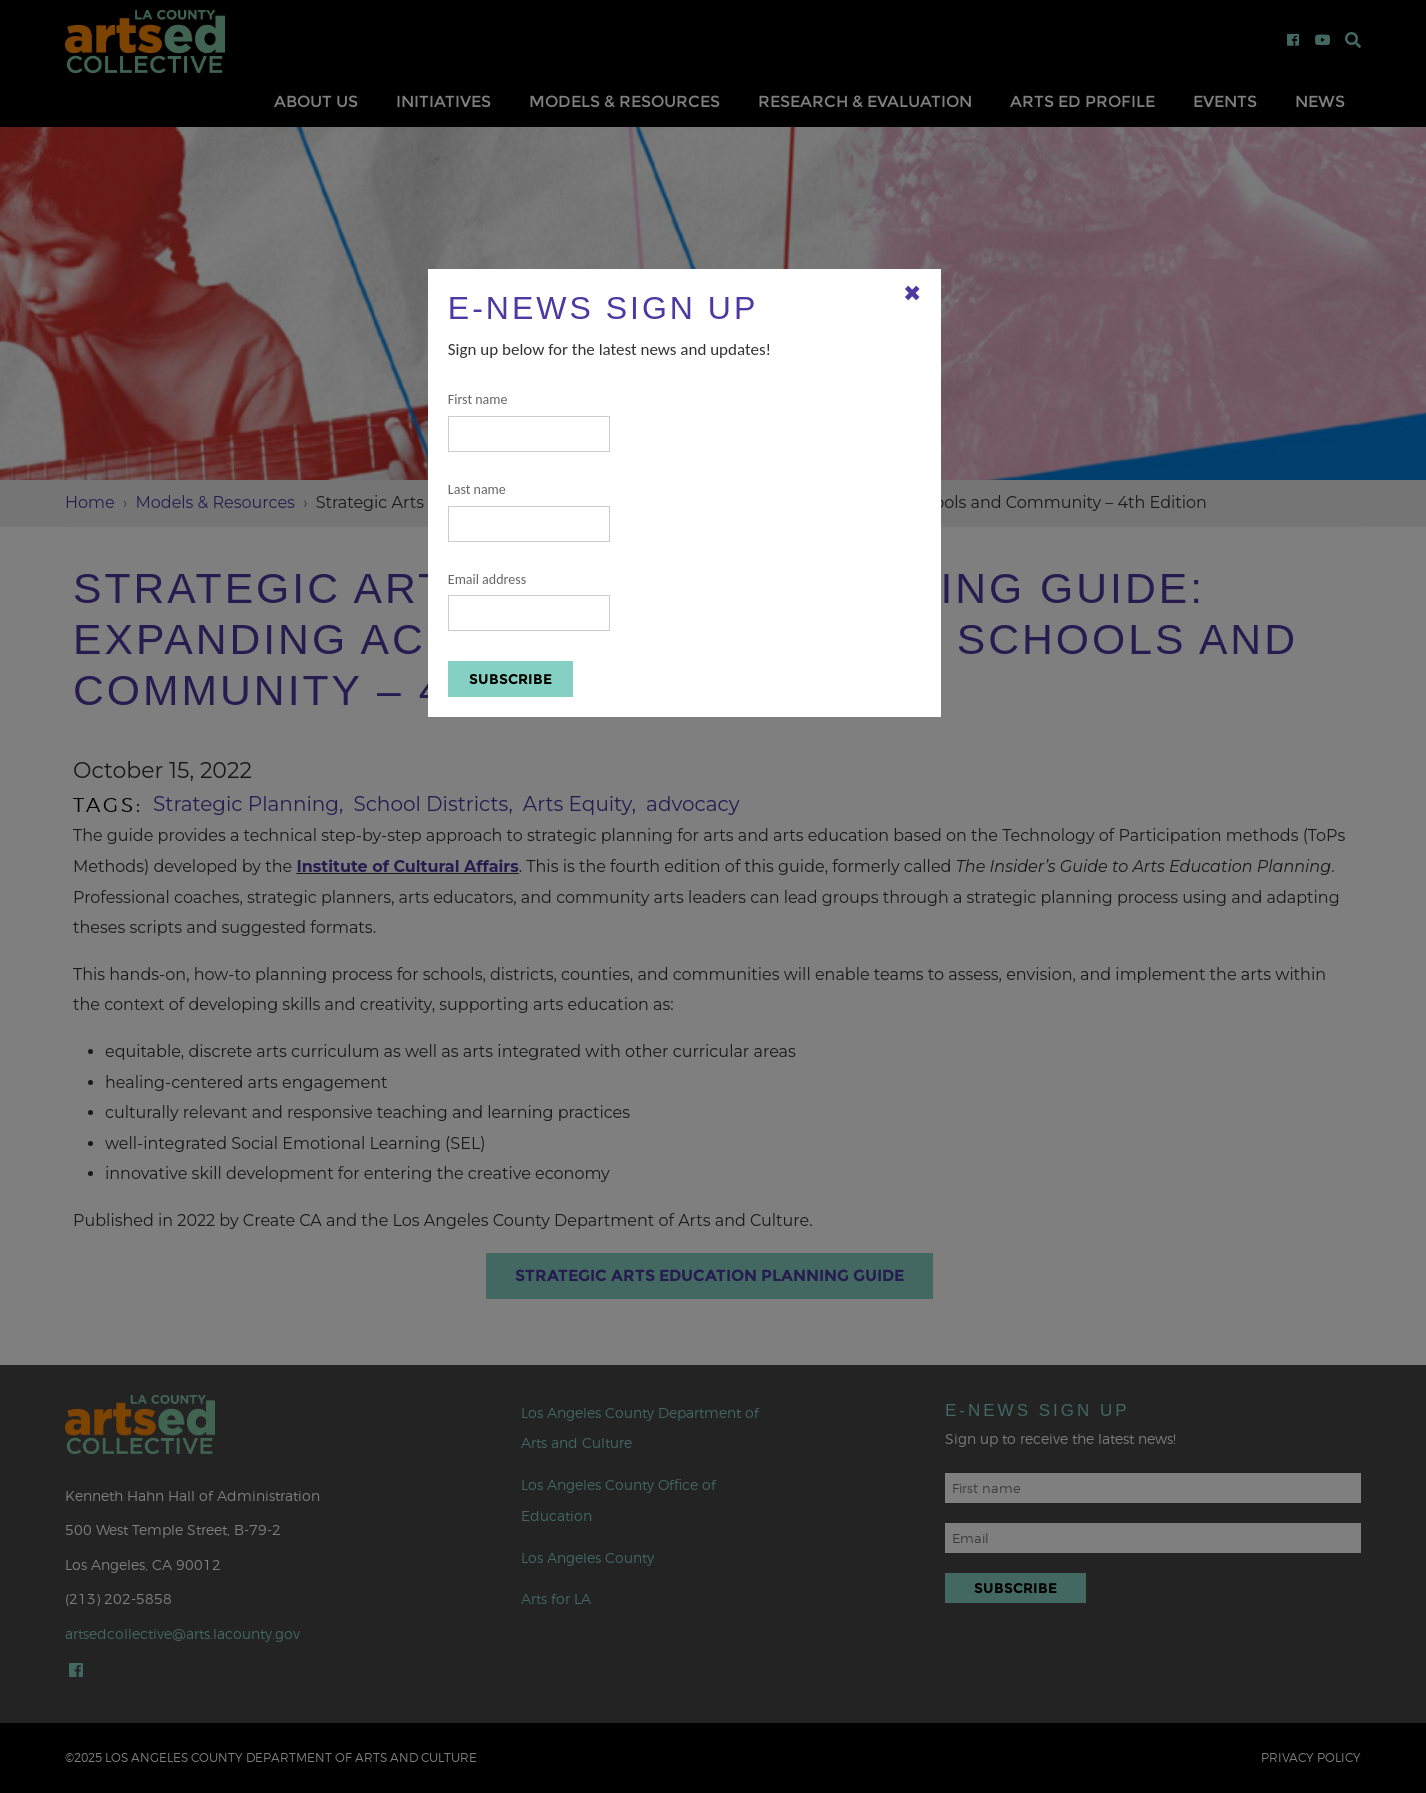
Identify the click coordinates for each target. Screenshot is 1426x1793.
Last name (529, 511)
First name (529, 421)
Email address (529, 601)
